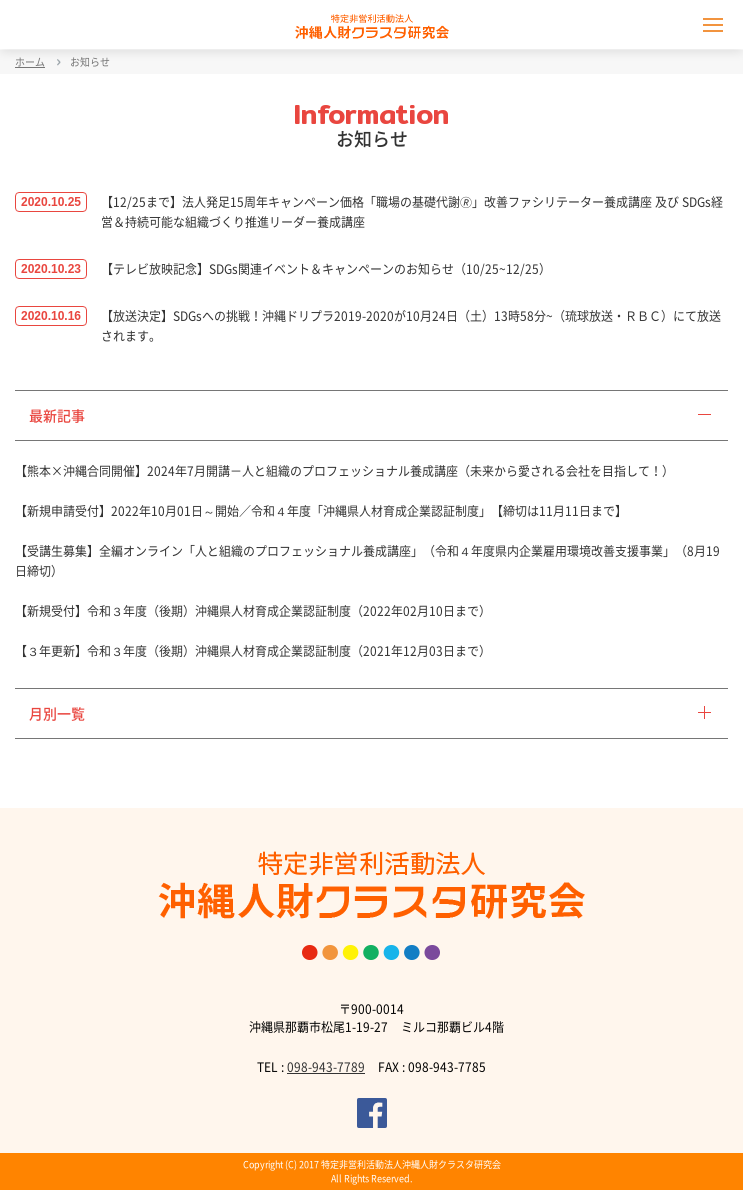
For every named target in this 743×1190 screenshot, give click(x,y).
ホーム (30, 61)
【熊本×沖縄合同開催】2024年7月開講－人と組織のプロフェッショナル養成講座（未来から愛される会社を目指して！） (344, 471)
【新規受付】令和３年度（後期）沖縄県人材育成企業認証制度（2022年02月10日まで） (253, 611)
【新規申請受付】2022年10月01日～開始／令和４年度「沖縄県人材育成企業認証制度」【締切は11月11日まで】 (321, 511)
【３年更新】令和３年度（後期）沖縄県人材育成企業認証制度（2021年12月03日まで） (253, 651)
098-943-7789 (326, 1067)
